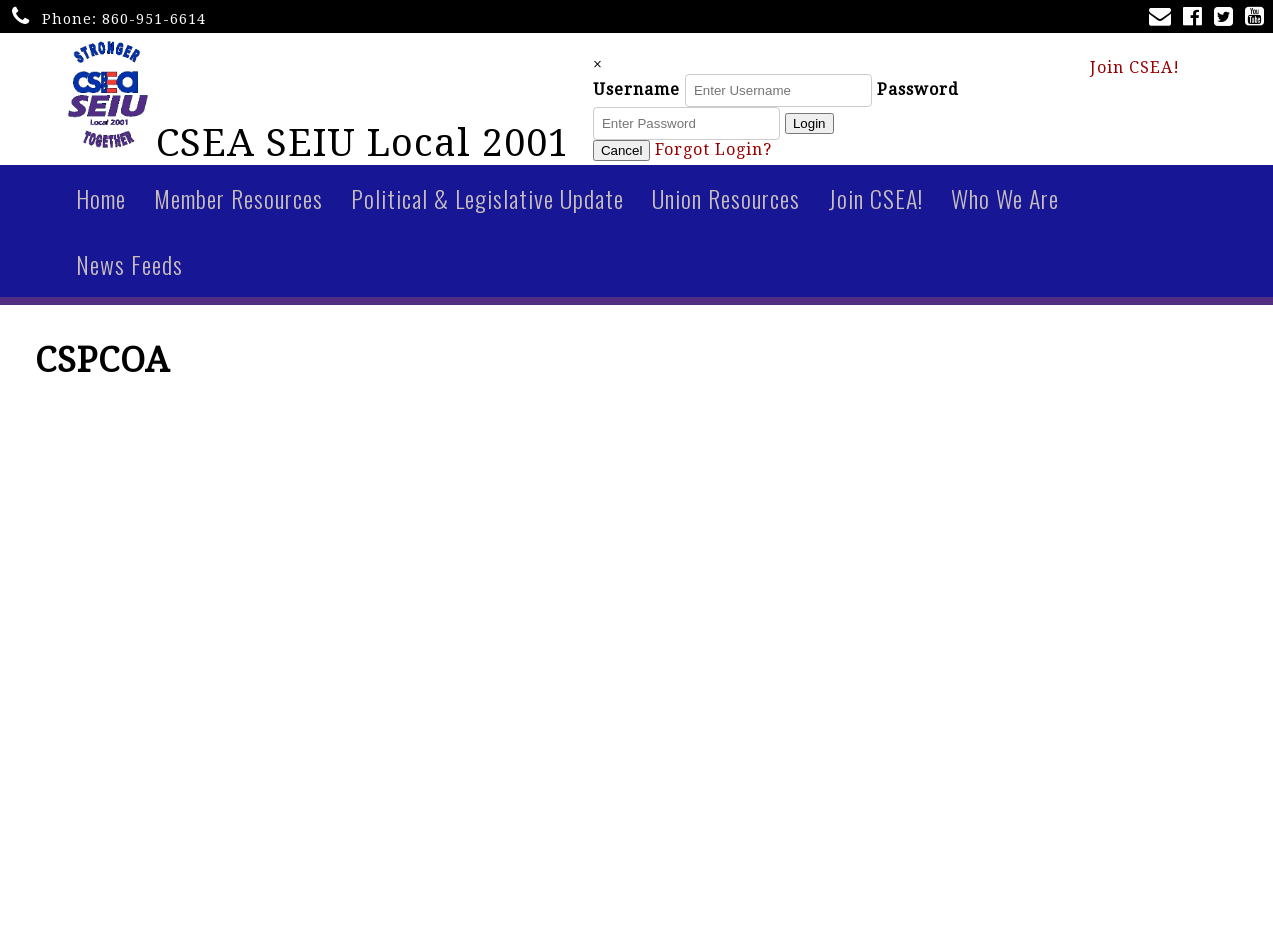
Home (101, 207)
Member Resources (238, 207)
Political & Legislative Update (487, 207)
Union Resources (726, 207)
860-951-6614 (154, 19)
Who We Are (1005, 207)
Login (846, 128)
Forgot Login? (750, 154)
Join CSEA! (1135, 71)
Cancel (659, 155)
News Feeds (129, 273)
